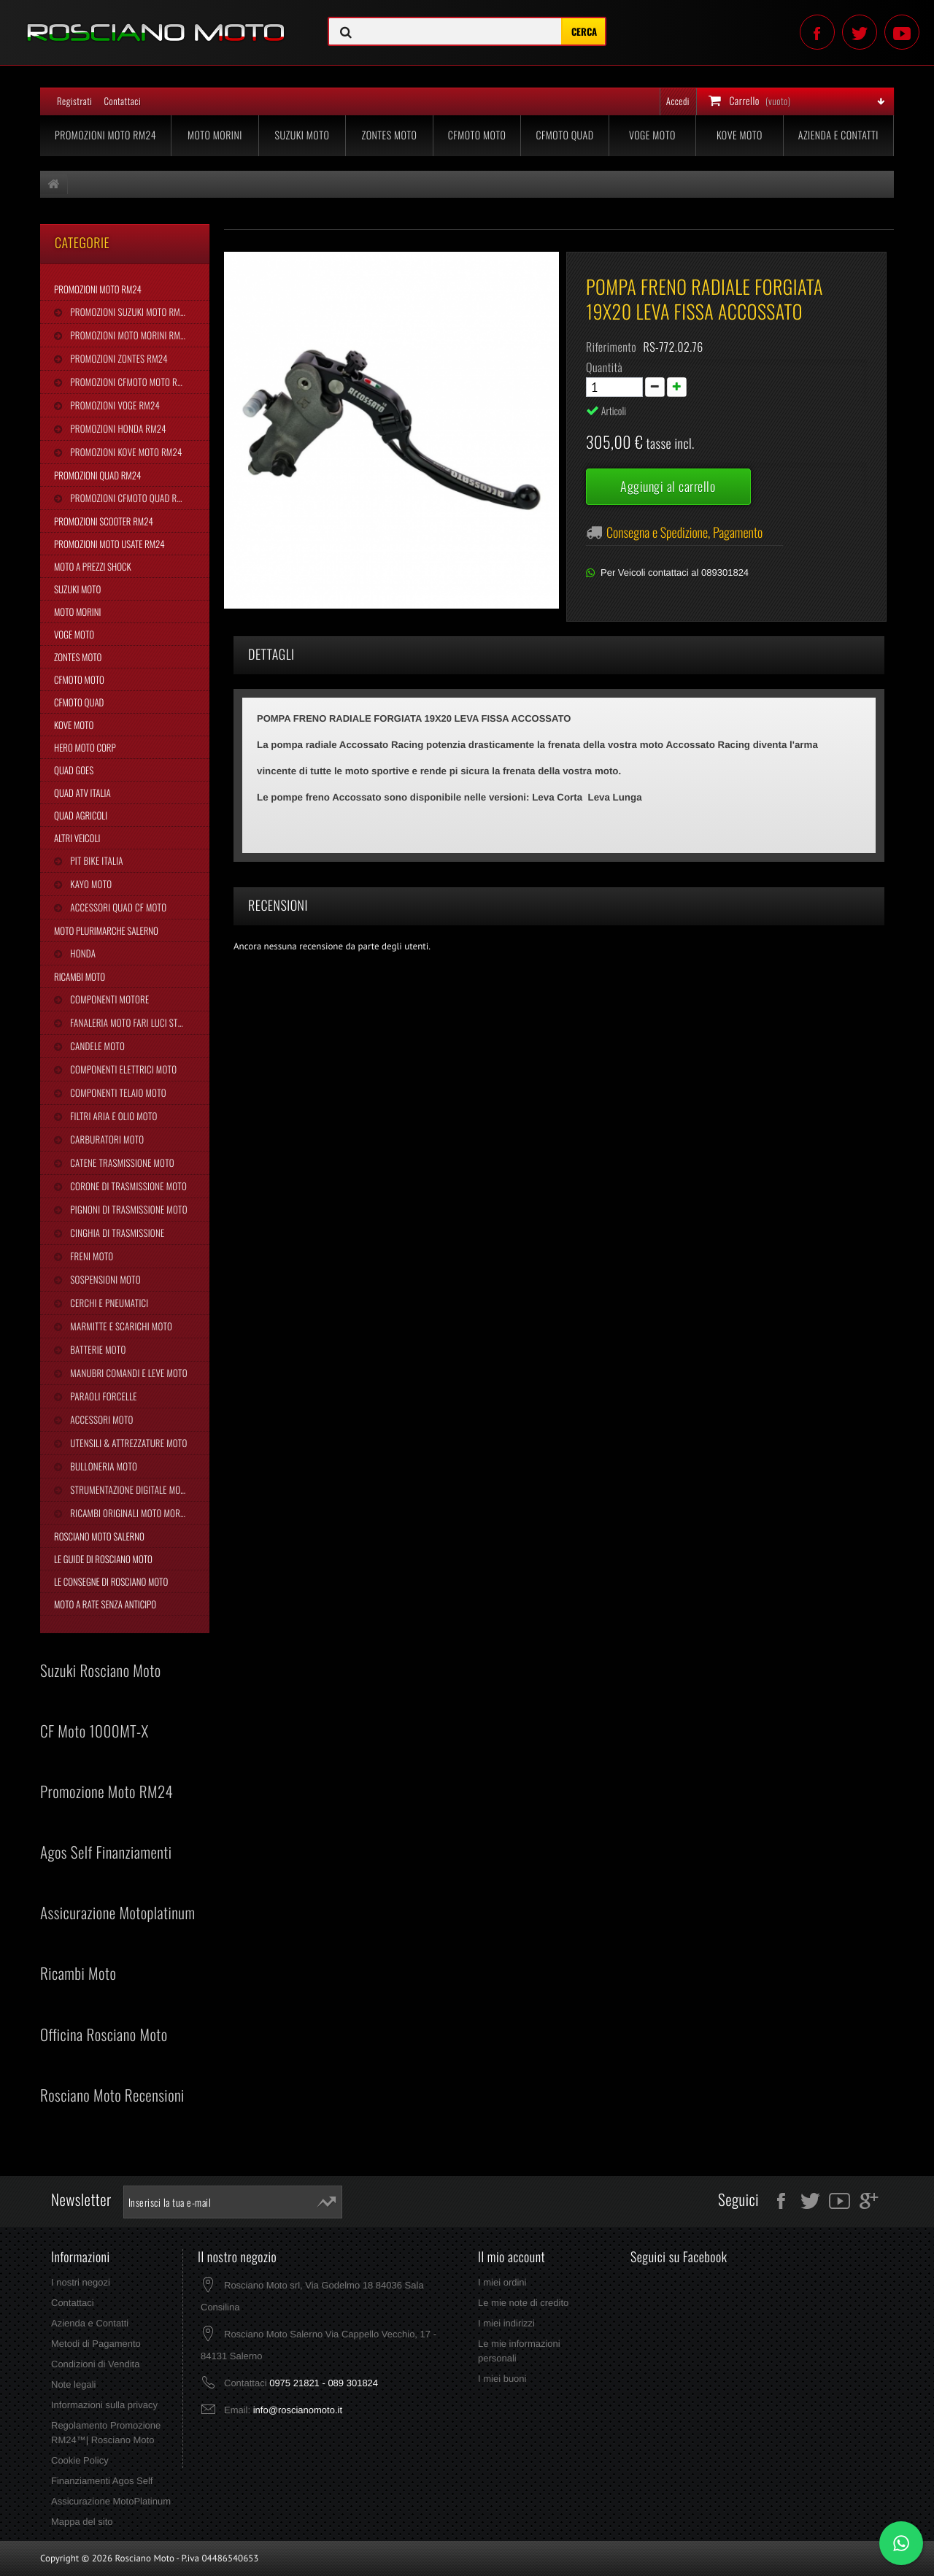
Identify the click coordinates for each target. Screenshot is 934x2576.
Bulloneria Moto (102, 1466)
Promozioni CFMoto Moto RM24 (130, 381)
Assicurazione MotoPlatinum (111, 2501)
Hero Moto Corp (85, 747)
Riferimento (611, 347)
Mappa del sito (82, 2521)
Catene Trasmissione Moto (121, 1162)
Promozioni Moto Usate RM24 (109, 543)
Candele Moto (96, 1045)
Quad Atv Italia (82, 792)
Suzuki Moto (302, 135)
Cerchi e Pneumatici (108, 1302)
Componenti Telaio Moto (117, 1092)
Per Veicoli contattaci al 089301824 (675, 572)
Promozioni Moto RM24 (105, 135)
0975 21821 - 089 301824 (323, 2383)
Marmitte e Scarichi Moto (120, 1326)
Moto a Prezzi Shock (92, 566)
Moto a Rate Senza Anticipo (105, 1604)
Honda (82, 953)
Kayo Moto (90, 883)
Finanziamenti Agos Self (102, 2480)
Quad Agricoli (80, 815)
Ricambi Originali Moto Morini (129, 1512)
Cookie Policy (80, 2460)
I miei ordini (502, 2282)
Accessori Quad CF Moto (117, 907)
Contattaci (122, 100)
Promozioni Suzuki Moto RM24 (129, 311)
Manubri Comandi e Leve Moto (127, 1372)
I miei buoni (502, 2378)
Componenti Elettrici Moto (122, 1069)
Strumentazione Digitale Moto (129, 1489)
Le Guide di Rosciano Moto (103, 1558)
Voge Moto (652, 135)
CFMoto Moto (477, 135)
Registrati (74, 100)
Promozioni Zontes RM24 (118, 358)
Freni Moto (90, 1256)
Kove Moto (740, 135)
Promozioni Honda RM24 (117, 428)
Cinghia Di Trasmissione (116, 1232)
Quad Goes (73, 770)
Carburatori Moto (106, 1139)
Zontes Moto (389, 135)
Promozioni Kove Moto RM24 (125, 451)
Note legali (73, 2384)
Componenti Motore (108, 999)
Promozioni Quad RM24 (97, 475)
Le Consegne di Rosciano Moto (111, 1581)
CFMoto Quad (564, 135)
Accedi (678, 100)
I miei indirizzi (506, 2323)
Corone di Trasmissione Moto (127, 1186)
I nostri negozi (80, 2282)
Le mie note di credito (523, 2302)
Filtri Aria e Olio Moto (112, 1115)
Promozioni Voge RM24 (114, 405)
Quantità (604, 367)
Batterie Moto (97, 1349)
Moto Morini (215, 135)
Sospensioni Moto (104, 1279)
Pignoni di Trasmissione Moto (127, 1209)
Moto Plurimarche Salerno (106, 930)
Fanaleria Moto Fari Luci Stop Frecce (138, 1022)
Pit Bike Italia (95, 860)
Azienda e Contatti (838, 135)
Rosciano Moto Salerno (99, 1536)
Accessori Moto (100, 1419)
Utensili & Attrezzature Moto (127, 1442)
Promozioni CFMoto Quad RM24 (130, 497)
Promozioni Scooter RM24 (103, 521)
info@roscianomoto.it (297, 2410)
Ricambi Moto (79, 976)
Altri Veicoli (77, 837)
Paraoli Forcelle (102, 1396)
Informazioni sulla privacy (104, 2404)
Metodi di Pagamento (96, 2343)
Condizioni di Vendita (95, 2364)
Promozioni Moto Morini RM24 (129, 335)
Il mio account (511, 2257)
